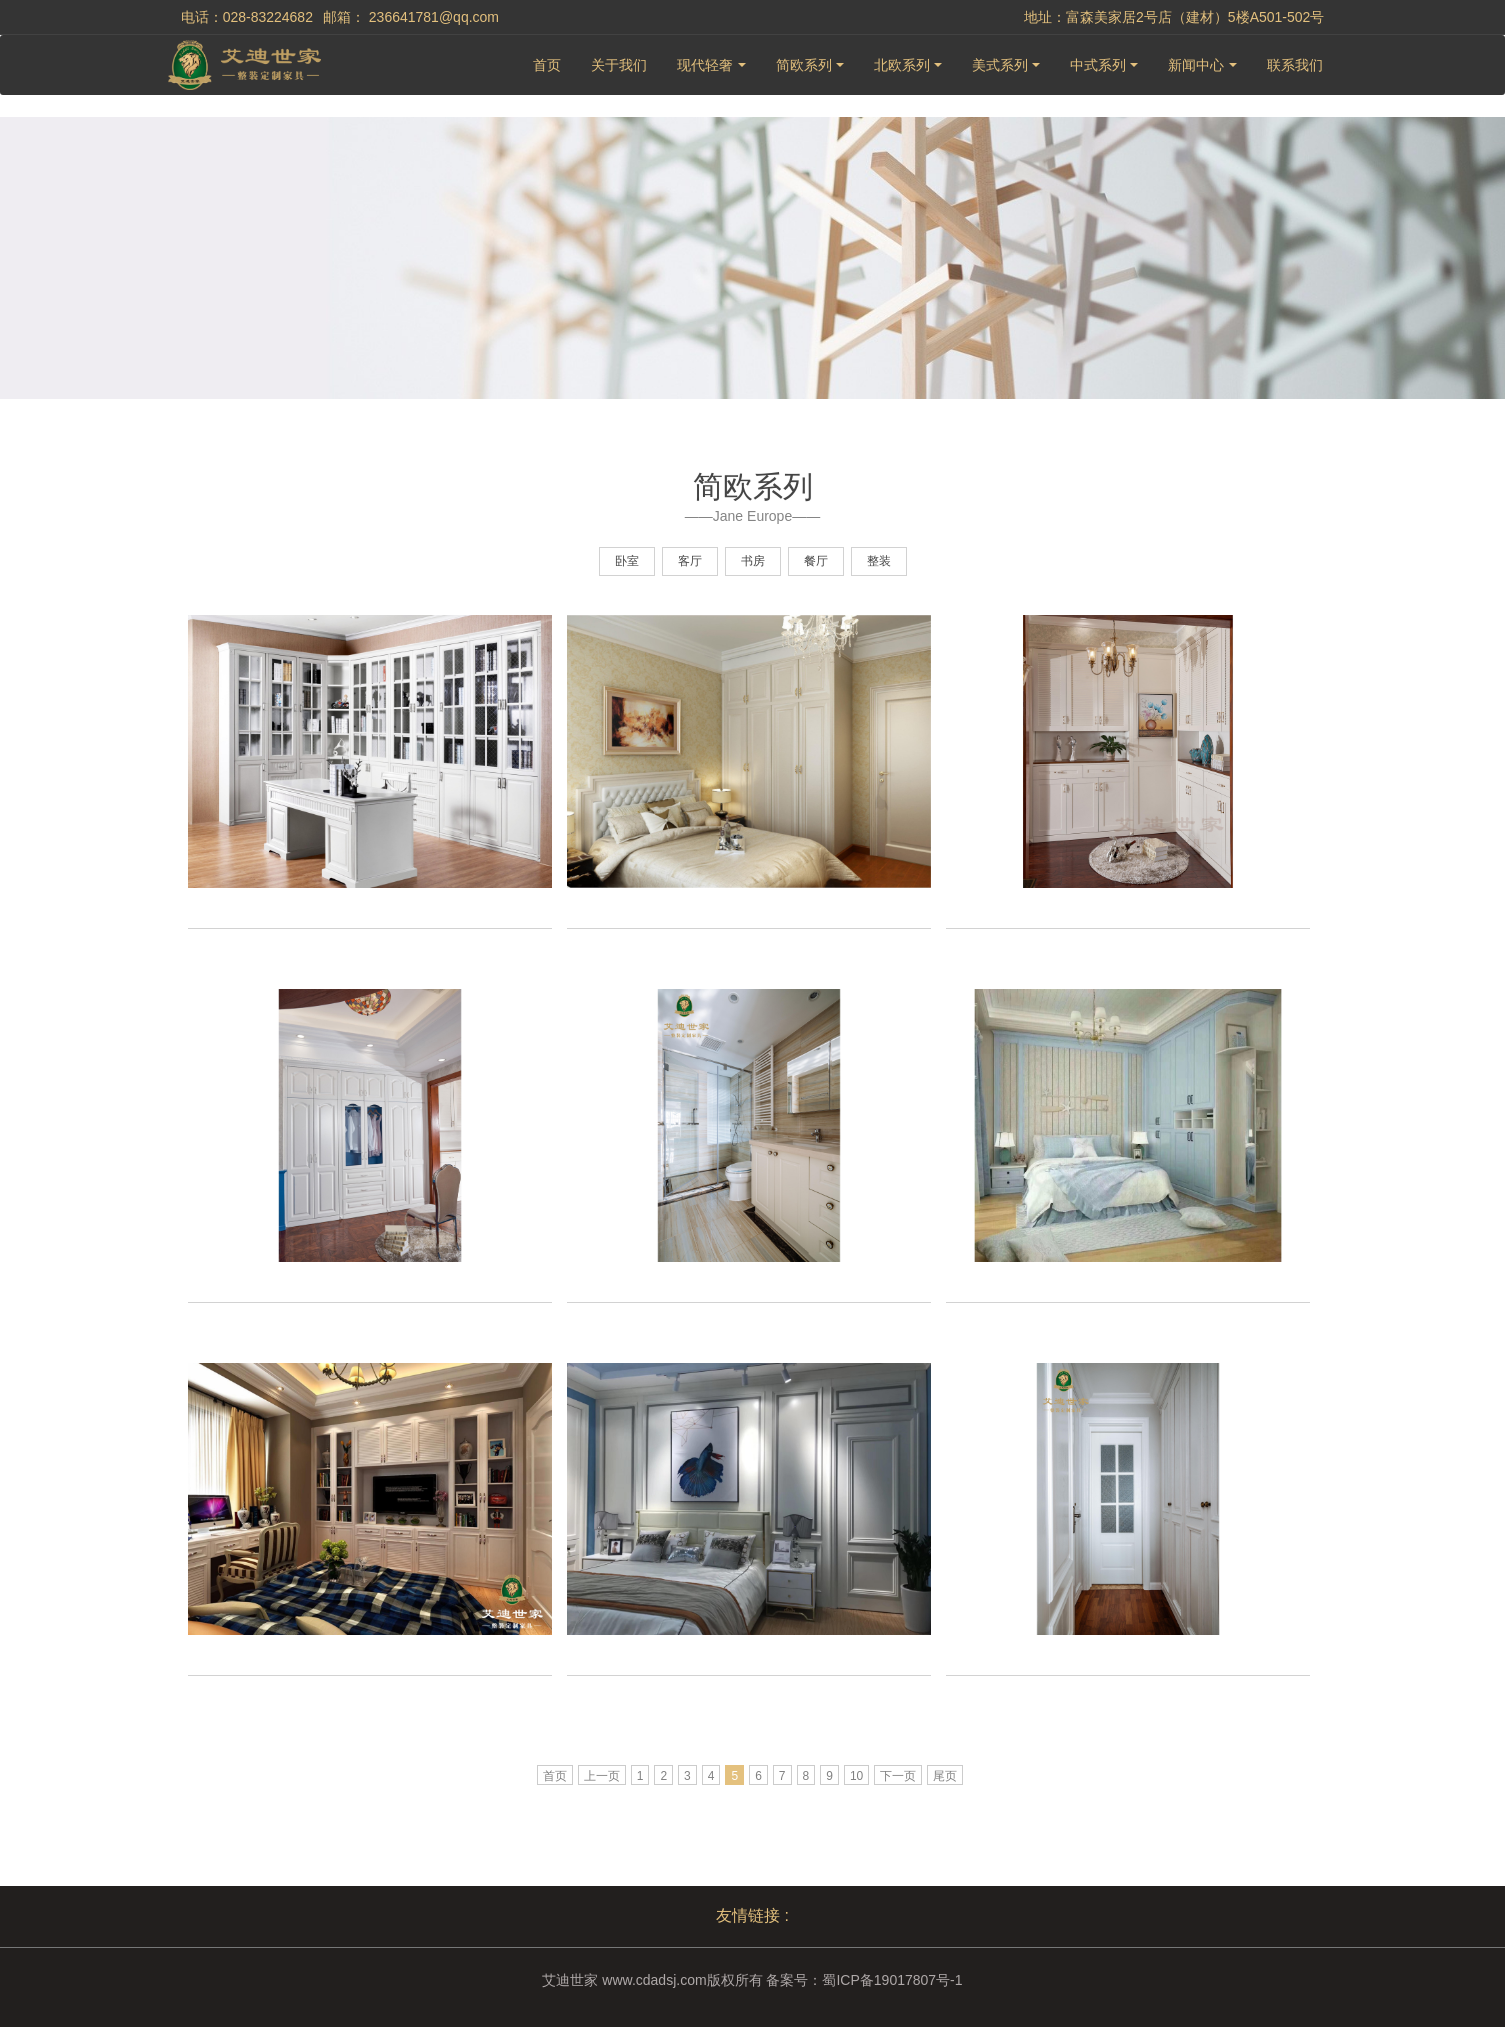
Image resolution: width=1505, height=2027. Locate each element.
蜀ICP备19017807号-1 (892, 1980)
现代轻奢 (705, 65)
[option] (370, 787)
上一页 (602, 1776)
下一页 (898, 1776)
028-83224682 (268, 17)
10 (856, 1776)
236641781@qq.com (434, 17)
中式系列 (1098, 65)
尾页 (945, 1776)
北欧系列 (902, 65)
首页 (547, 65)
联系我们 (1295, 65)
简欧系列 (804, 65)
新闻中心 (1196, 65)
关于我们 (619, 65)
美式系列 (1000, 65)
